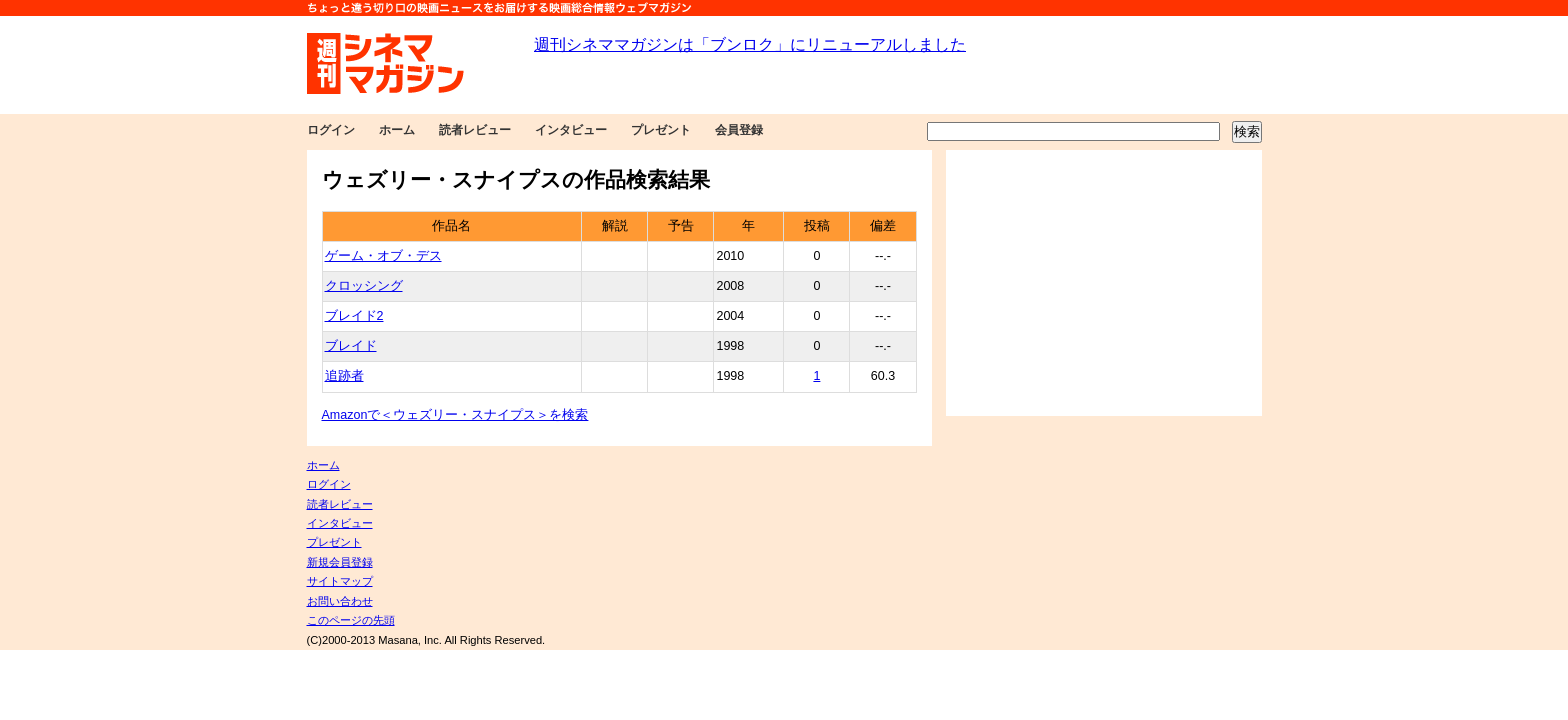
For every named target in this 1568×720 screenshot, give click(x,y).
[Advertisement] (1104, 283)
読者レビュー (475, 130)
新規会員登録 (340, 562)
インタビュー (571, 130)
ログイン (331, 130)
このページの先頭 (351, 620)
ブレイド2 (354, 316)
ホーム (397, 130)
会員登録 (739, 130)
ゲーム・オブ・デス (383, 256)
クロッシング (364, 286)
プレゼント (661, 130)
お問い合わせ (340, 601)
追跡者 (344, 376)
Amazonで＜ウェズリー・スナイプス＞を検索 (455, 415)
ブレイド (351, 346)
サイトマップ (340, 581)
